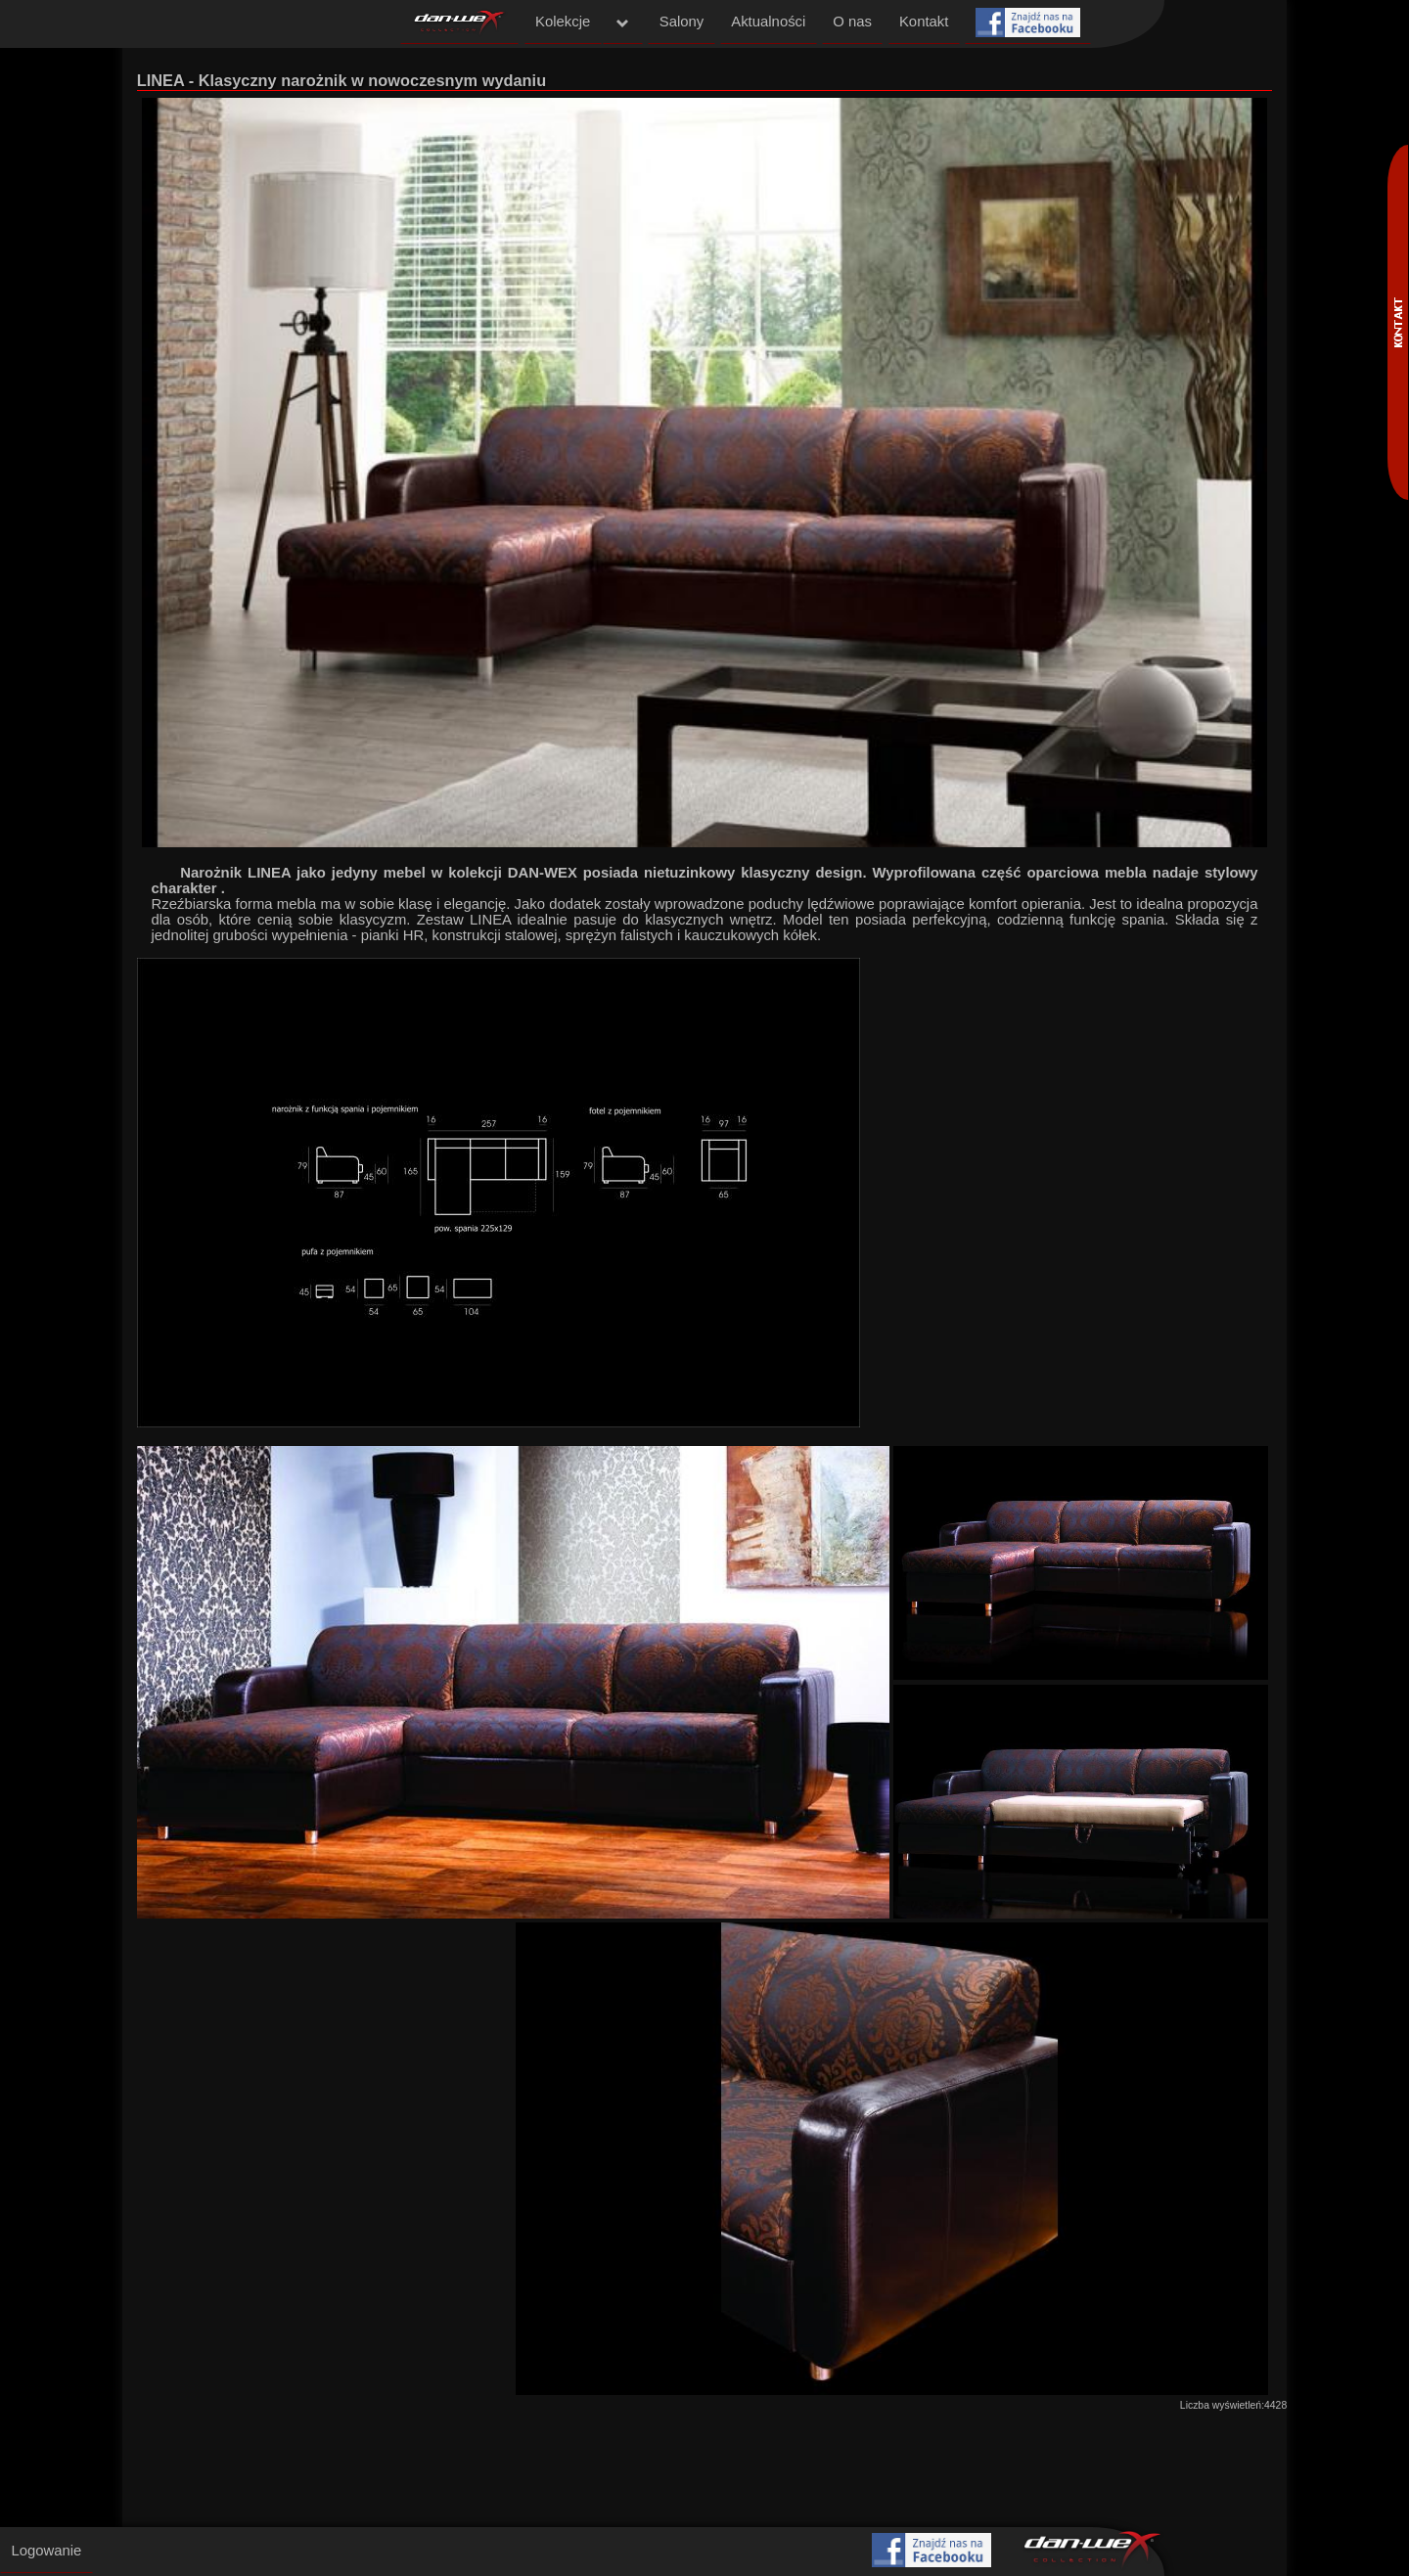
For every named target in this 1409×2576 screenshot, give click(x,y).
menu (623, 23)
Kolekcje (562, 21)
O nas (852, 21)
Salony (681, 21)
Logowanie (46, 2550)
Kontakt (923, 21)
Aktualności (768, 21)
